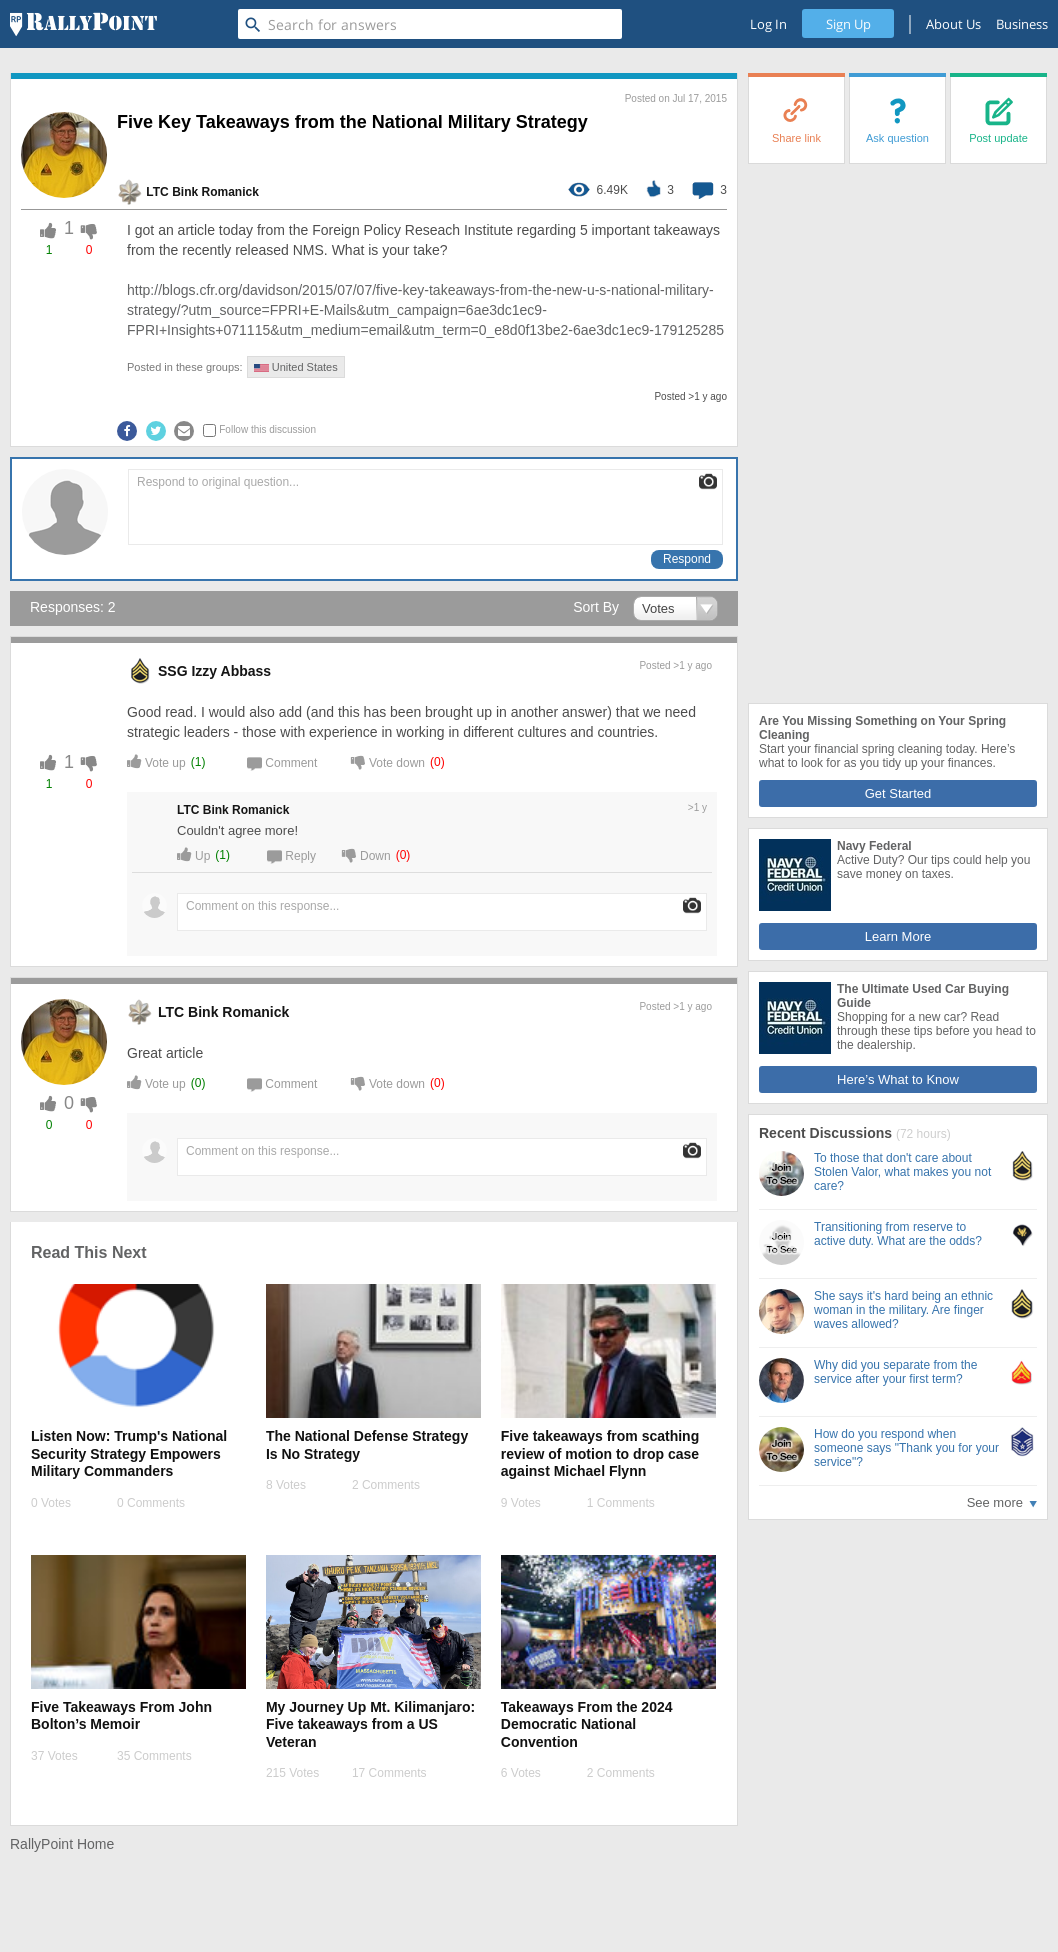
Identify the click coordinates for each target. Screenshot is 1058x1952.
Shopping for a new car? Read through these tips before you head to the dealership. (936, 1031)
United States (296, 367)
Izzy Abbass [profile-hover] (231, 671)
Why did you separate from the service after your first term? (895, 1372)
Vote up (156, 761)
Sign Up (848, 24)
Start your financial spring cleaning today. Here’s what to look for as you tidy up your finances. (887, 756)
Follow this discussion (267, 429)
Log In (768, 24)
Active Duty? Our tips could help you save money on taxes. (933, 867)
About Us (953, 24)
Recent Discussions (827, 1133)
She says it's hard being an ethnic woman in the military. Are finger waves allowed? (903, 1310)
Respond (687, 559)
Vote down (388, 761)
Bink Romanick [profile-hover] (215, 192)
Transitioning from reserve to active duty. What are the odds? (898, 1234)
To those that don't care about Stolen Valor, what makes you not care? (902, 1172)
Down (366, 854)
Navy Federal (874, 846)
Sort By (596, 607)
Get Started (898, 793)
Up (193, 854)
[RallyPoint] (83, 24)
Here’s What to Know (898, 1079)
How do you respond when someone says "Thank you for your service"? (906, 1448)
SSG (173, 671)
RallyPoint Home (62, 1844)
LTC (157, 192)
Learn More (898, 936)
